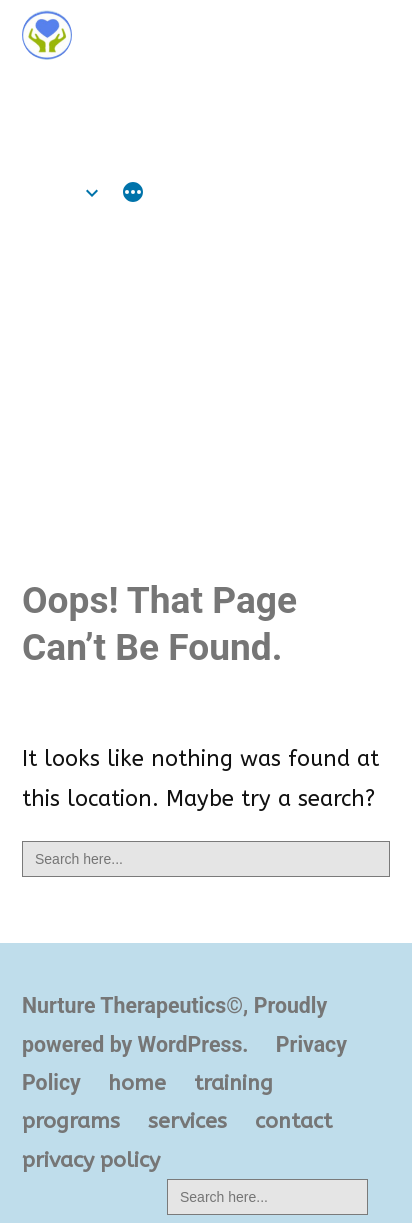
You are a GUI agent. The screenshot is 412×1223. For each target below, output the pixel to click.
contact (293, 1121)
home (51, 192)
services (187, 1121)
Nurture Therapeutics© (159, 92)
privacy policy (91, 1160)
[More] (133, 195)
